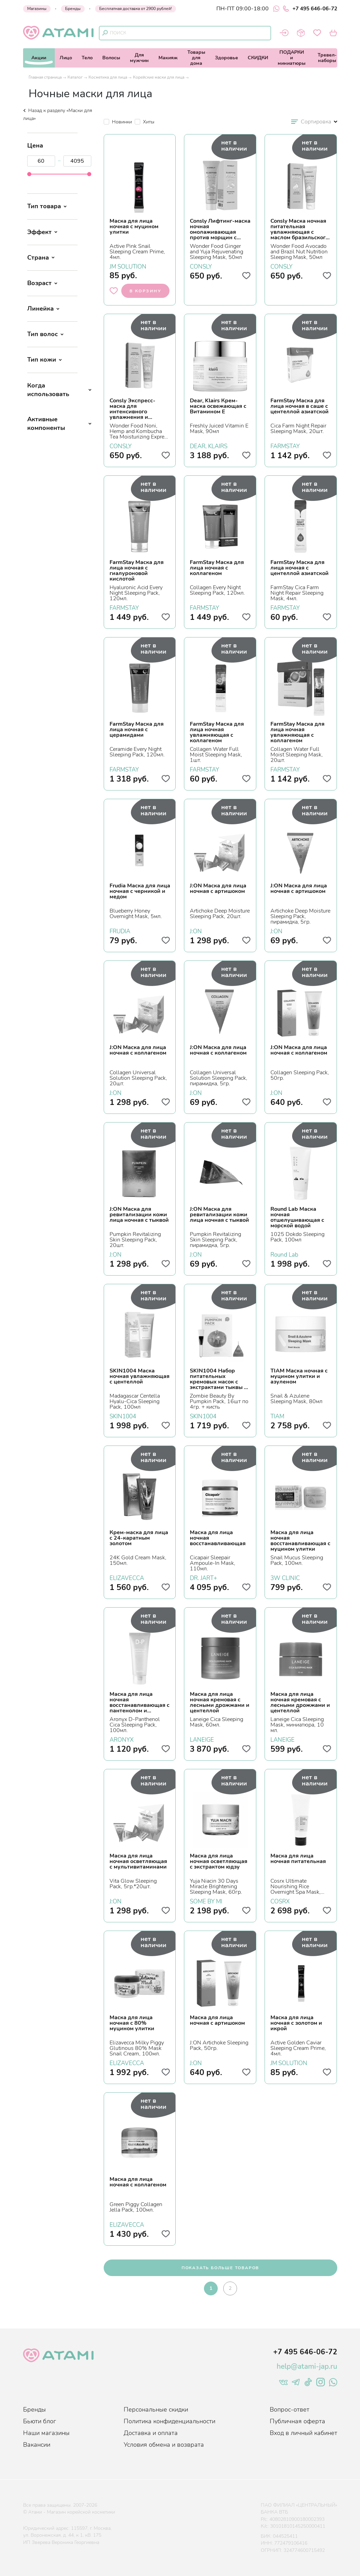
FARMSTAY (285, 445)
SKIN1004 (123, 1415)
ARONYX (122, 1739)
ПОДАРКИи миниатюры (292, 58)
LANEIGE (202, 1739)
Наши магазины (46, 2433)
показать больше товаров (220, 2268)
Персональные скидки (156, 2409)
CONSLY (201, 266)
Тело (87, 57)
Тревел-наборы (327, 58)
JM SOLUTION (128, 266)
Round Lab (284, 1254)
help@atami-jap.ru (307, 2366)
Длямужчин (139, 58)
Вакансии (36, 2445)
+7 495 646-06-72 (310, 9)
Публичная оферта (297, 2421)
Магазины (37, 8)
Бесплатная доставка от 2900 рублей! (135, 8)
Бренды (73, 8)
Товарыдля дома (196, 58)
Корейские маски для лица (158, 77)
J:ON (196, 930)
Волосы (111, 57)
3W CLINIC (285, 1577)
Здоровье (226, 57)
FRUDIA (120, 930)
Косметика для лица (108, 77)
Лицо (66, 57)
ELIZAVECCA (127, 1577)
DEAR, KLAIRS (208, 445)
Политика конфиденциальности (169, 2421)
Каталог (75, 77)
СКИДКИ (258, 57)
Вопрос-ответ (289, 2409)
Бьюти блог (39, 2421)
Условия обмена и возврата (164, 2445)
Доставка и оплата (151, 2433)
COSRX (280, 1901)
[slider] (29, 174)
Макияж (168, 57)
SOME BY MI (206, 1901)
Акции (38, 57)
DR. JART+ (203, 1577)
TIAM (277, 1415)
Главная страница (45, 77)
